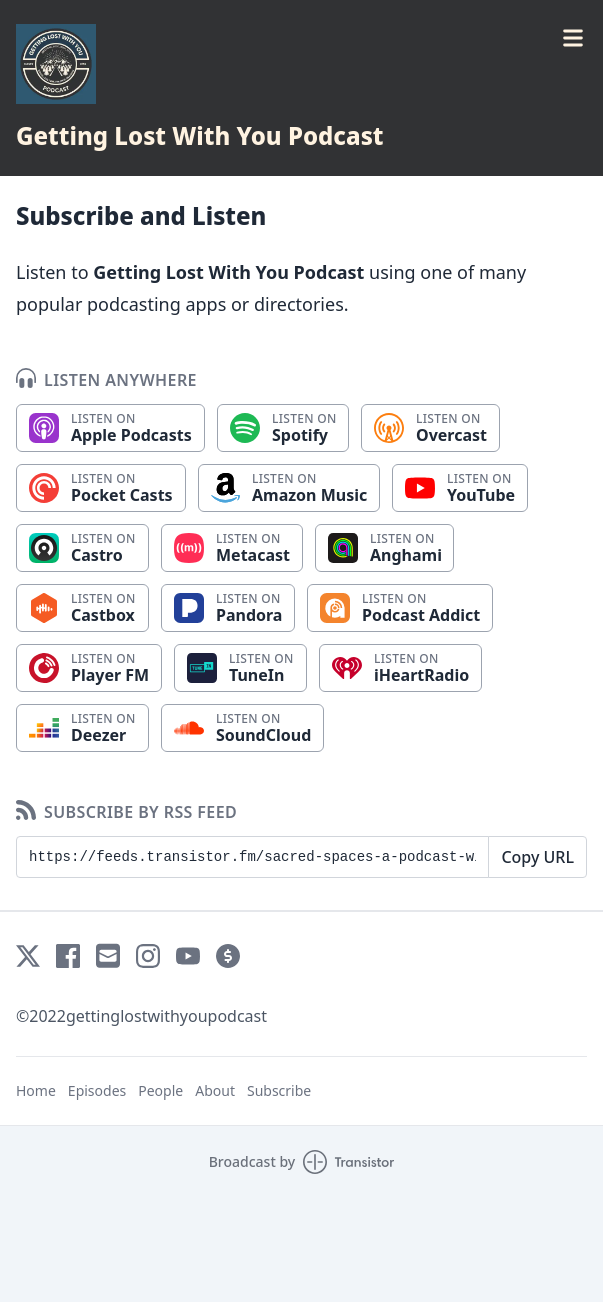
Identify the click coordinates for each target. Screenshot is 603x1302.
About (215, 1090)
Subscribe (279, 1090)
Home (36, 1090)
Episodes (97, 1090)
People (160, 1090)
